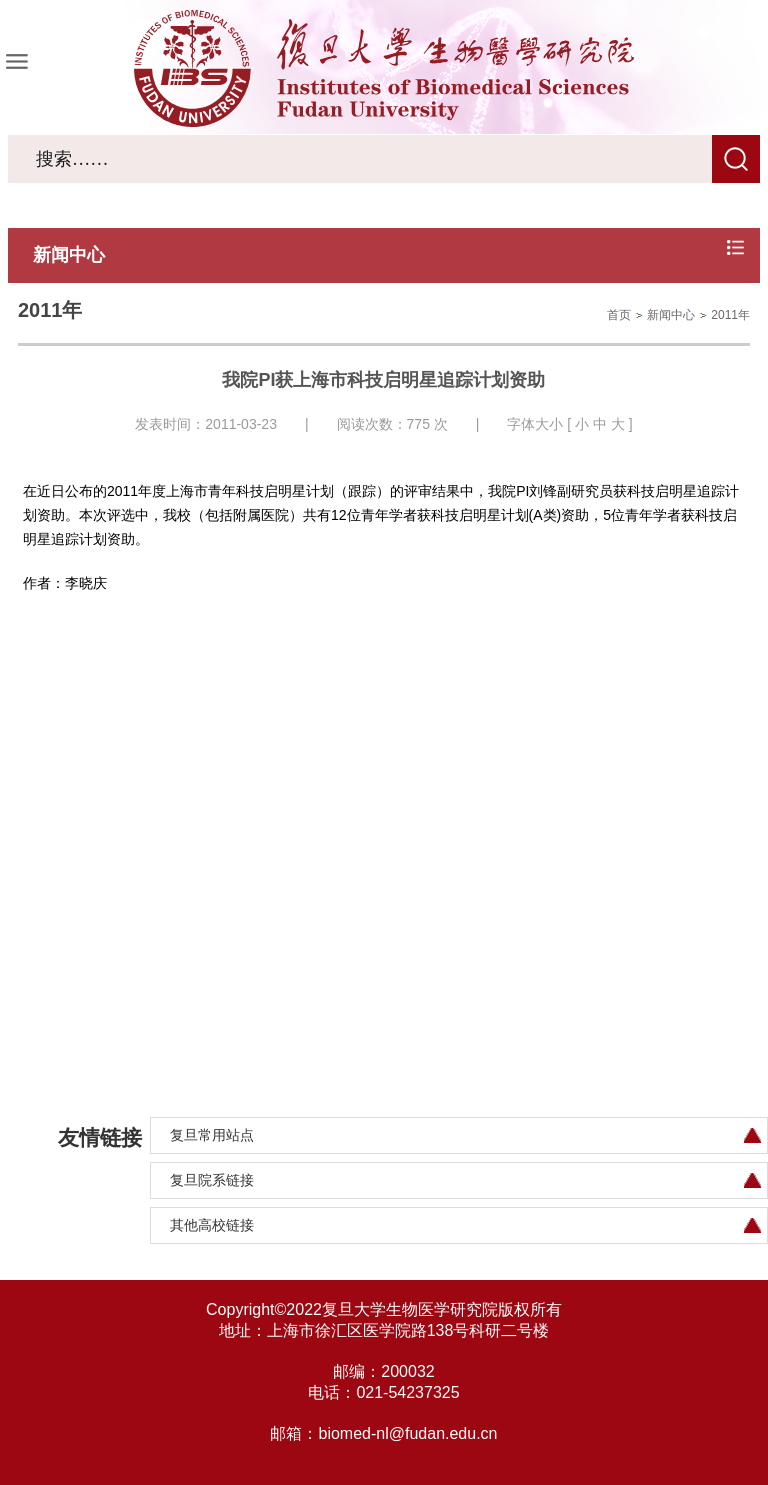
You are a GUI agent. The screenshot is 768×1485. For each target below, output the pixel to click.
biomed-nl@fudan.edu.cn (407, 1433)
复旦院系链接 (212, 1180)
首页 (619, 315)
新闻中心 (671, 315)
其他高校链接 (212, 1225)
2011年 (730, 315)
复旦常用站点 (212, 1135)
